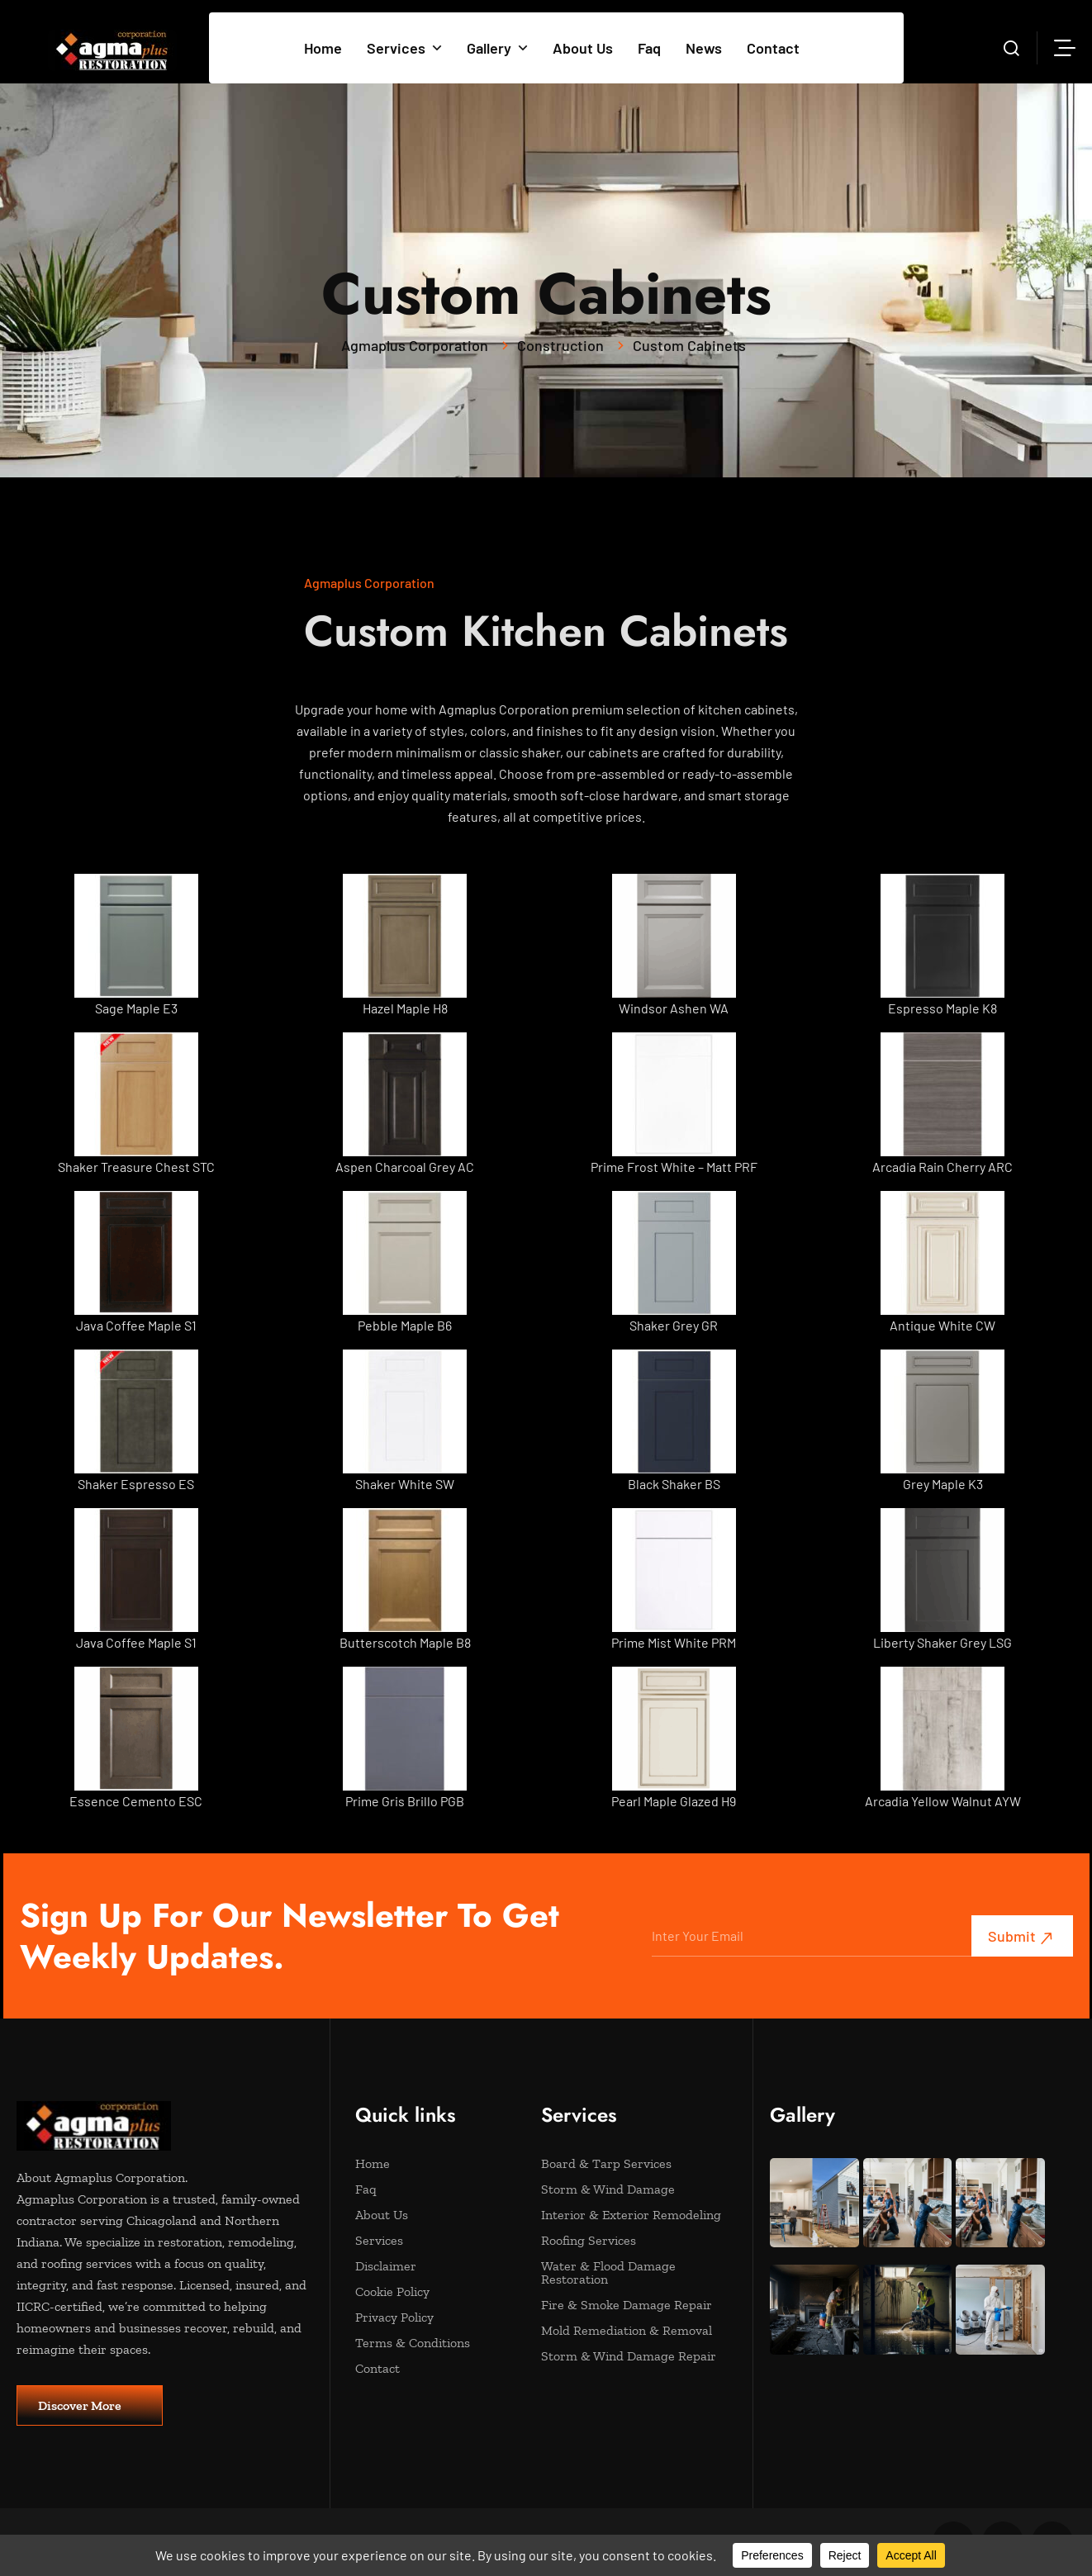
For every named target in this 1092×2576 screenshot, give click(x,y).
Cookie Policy (440, 2291)
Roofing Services (625, 2240)
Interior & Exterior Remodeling (631, 2215)
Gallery (497, 48)
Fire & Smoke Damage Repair (626, 2305)
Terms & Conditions (440, 2343)
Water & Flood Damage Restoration (625, 2273)
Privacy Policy (440, 2317)
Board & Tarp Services (625, 2163)
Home (323, 48)
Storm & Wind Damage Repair (628, 2356)
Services (404, 48)
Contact (773, 48)
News (704, 48)
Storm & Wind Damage (625, 2189)
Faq (649, 48)
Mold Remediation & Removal (626, 2330)
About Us (583, 48)
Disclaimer (440, 2266)
